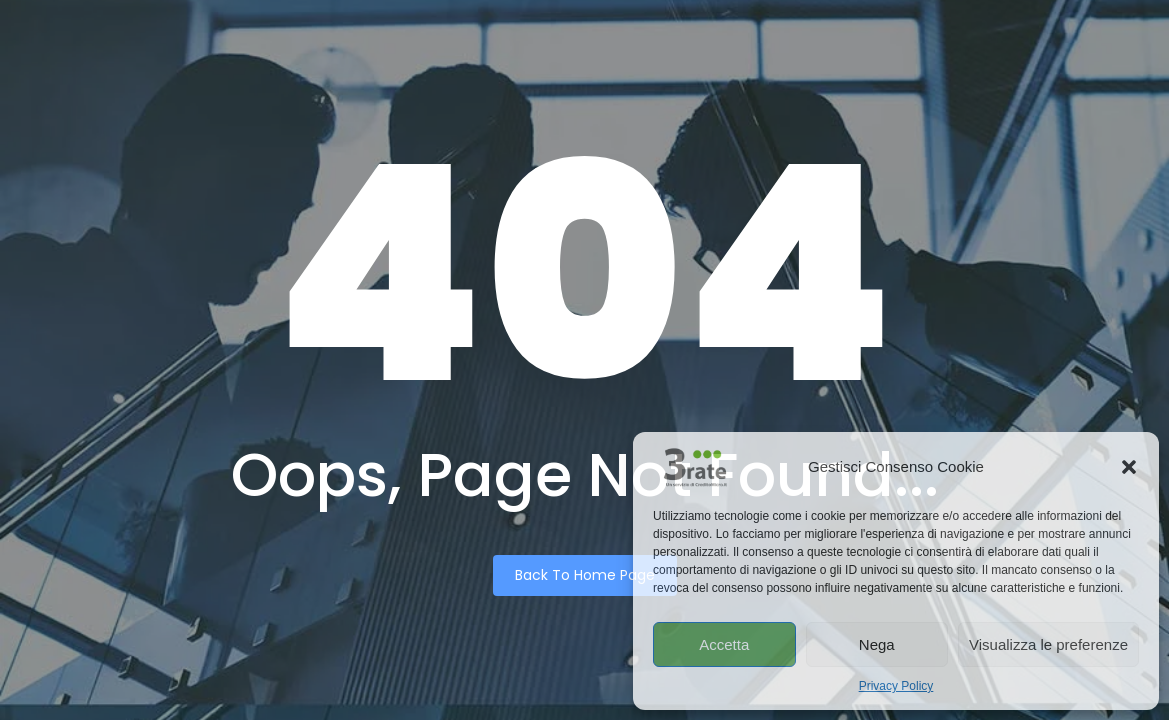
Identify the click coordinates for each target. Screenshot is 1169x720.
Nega (877, 644)
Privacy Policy (896, 686)
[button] (1129, 467)
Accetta (724, 644)
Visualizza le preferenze (1048, 644)
